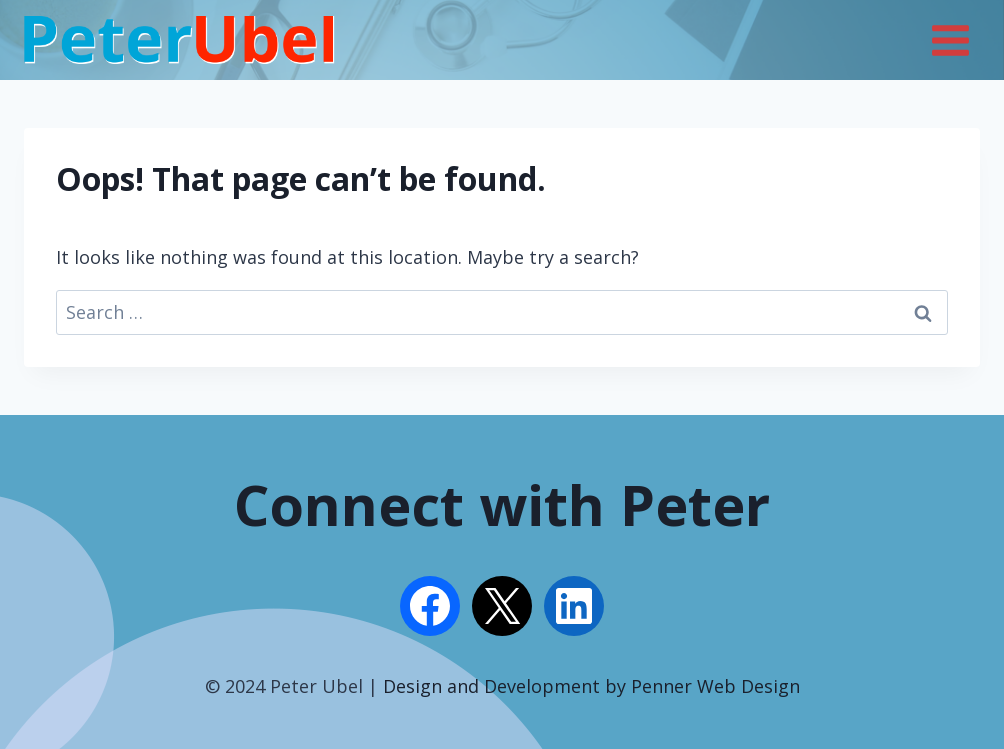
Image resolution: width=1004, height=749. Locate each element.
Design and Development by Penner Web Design (591, 686)
